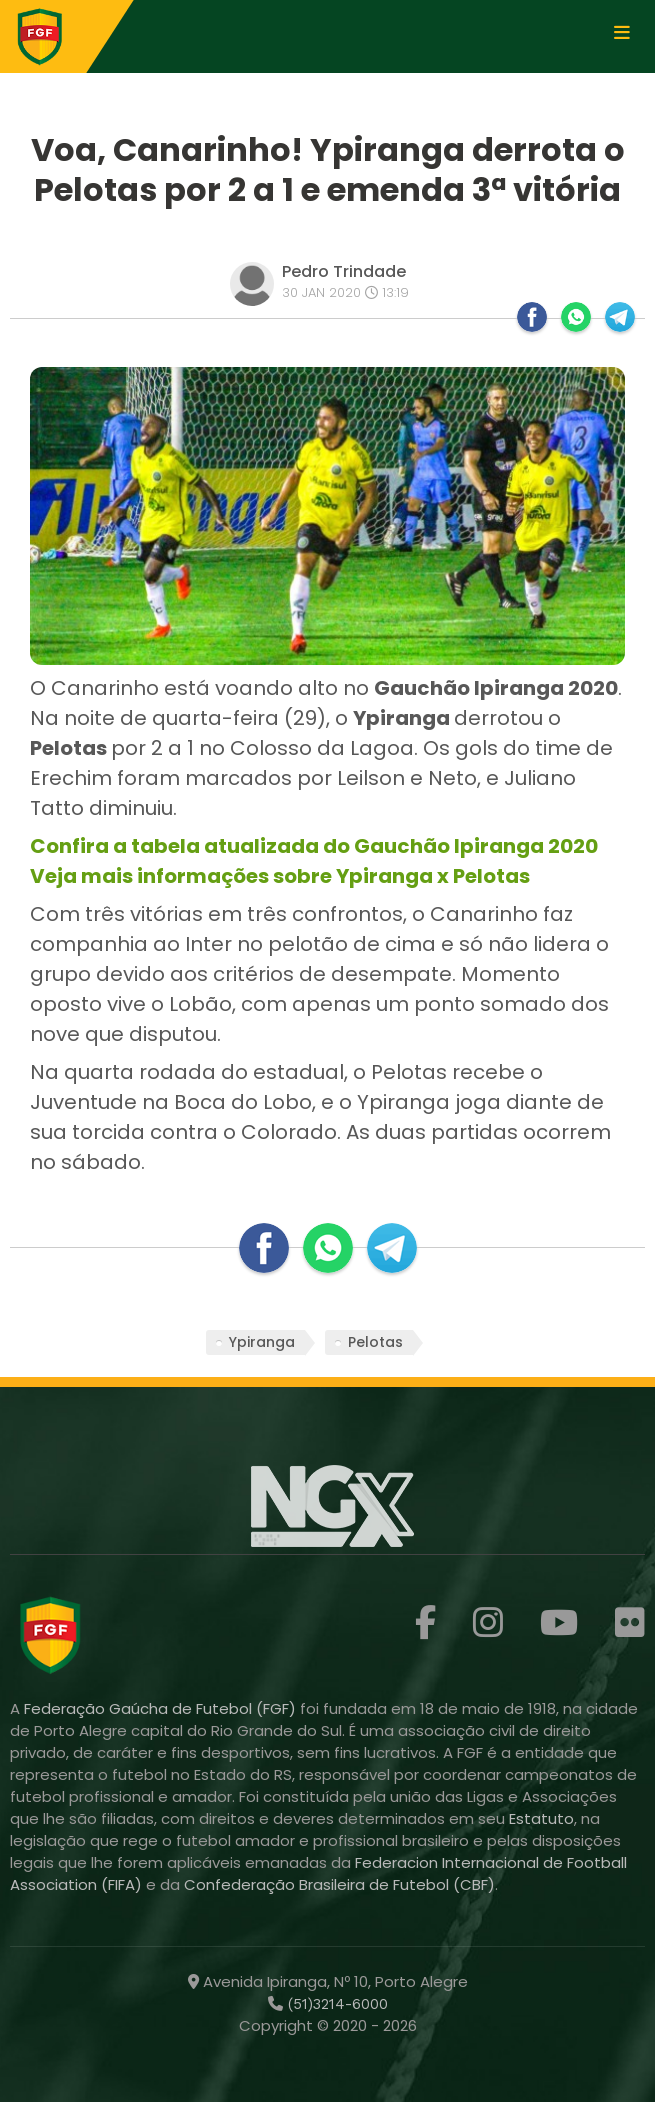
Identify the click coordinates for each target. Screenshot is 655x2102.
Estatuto (541, 1818)
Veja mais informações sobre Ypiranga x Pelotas (280, 876)
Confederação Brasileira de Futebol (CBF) (339, 1884)
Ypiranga (262, 1342)
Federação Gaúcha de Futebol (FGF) (162, 1708)
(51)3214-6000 (335, 2004)
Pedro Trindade (344, 271)
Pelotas (375, 1342)
